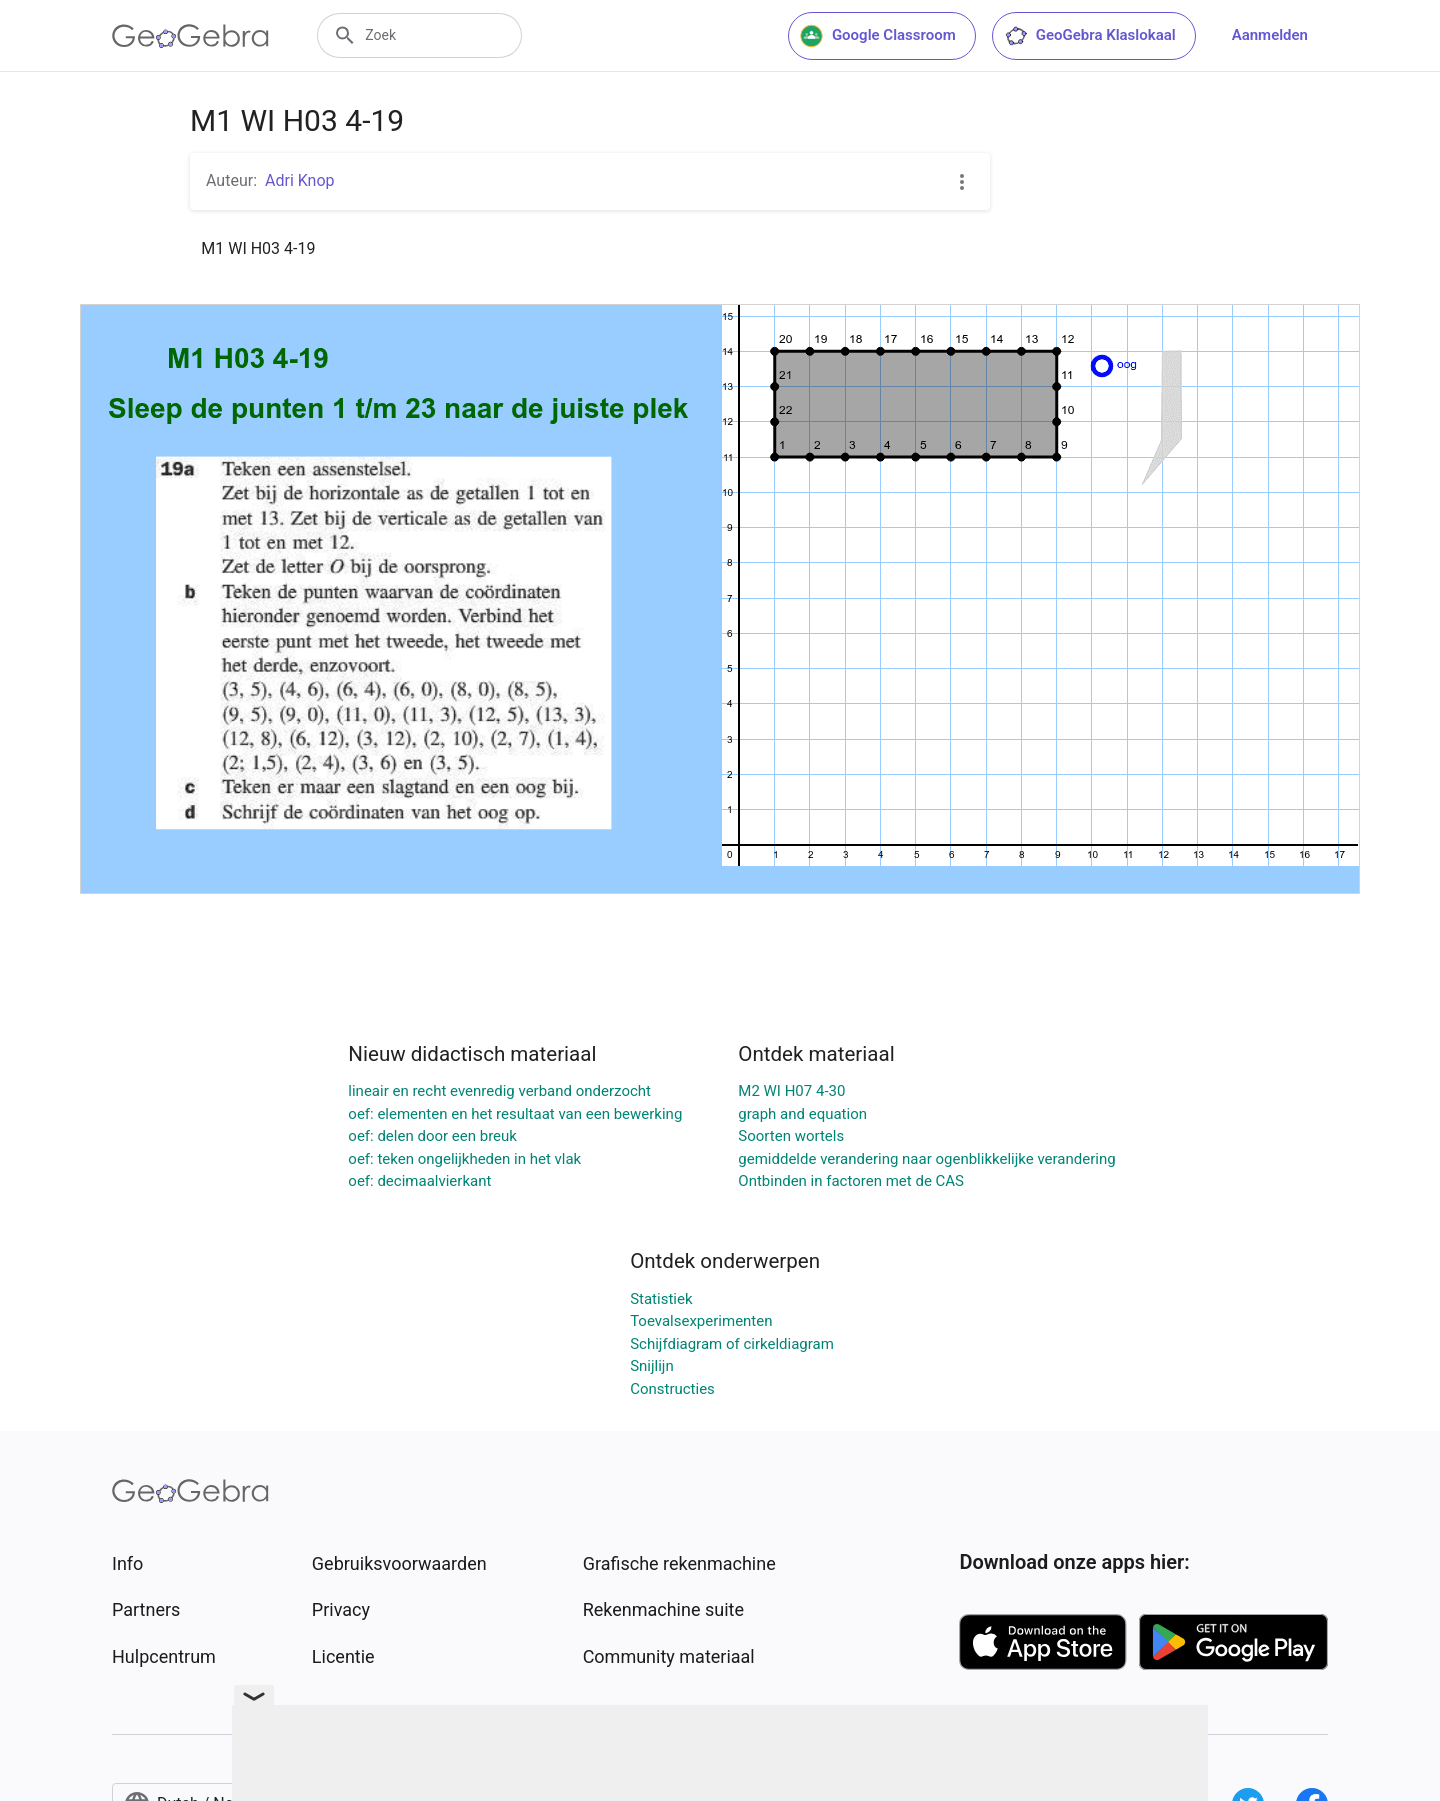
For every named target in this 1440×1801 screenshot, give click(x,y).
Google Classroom (878, 36)
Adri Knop (300, 180)
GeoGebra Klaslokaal (1090, 36)
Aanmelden (1270, 35)
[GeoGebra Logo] (190, 36)
